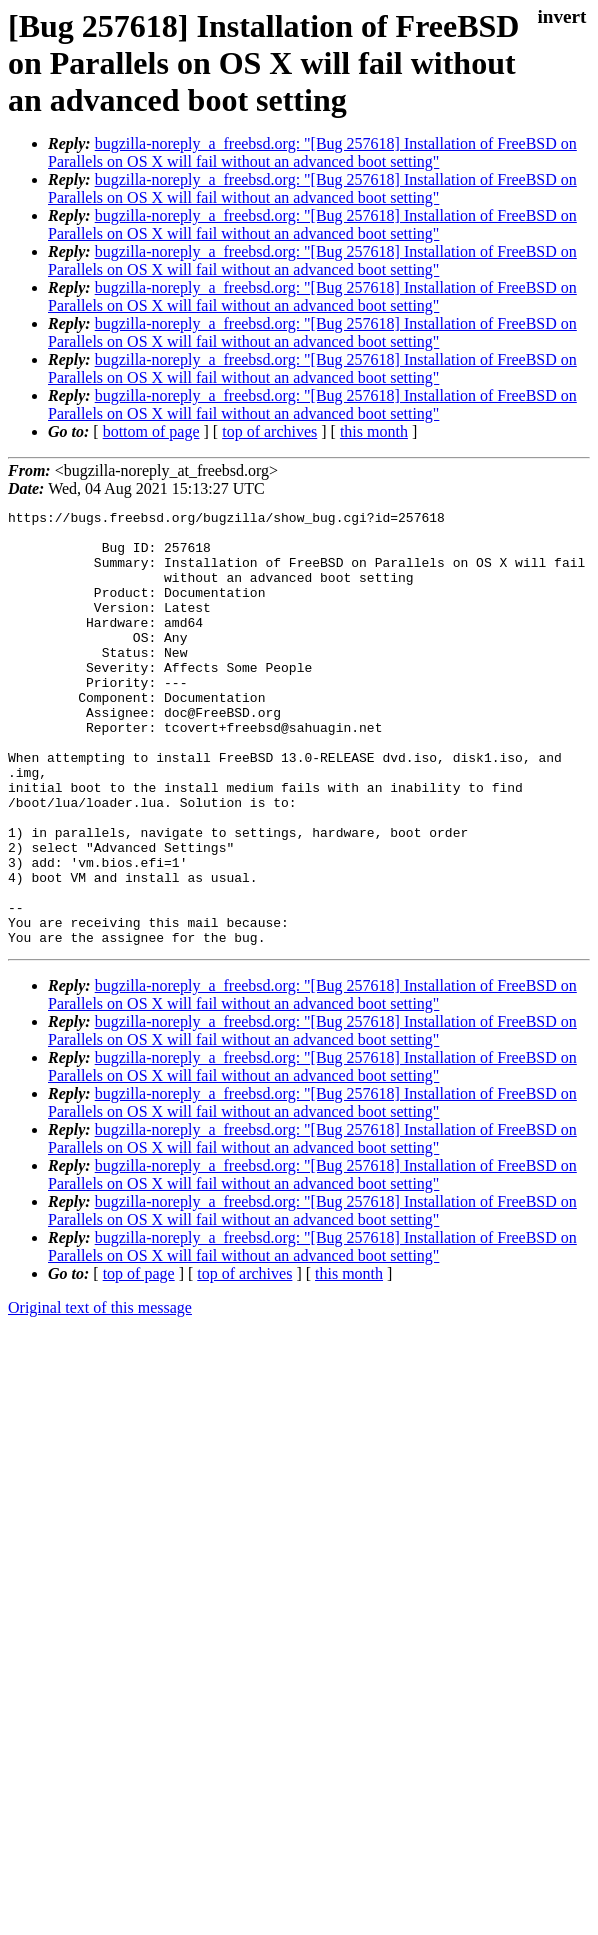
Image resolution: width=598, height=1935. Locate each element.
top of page (139, 1360)
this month (374, 431)
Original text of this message (100, 1394)
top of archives (269, 431)
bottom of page (151, 431)
